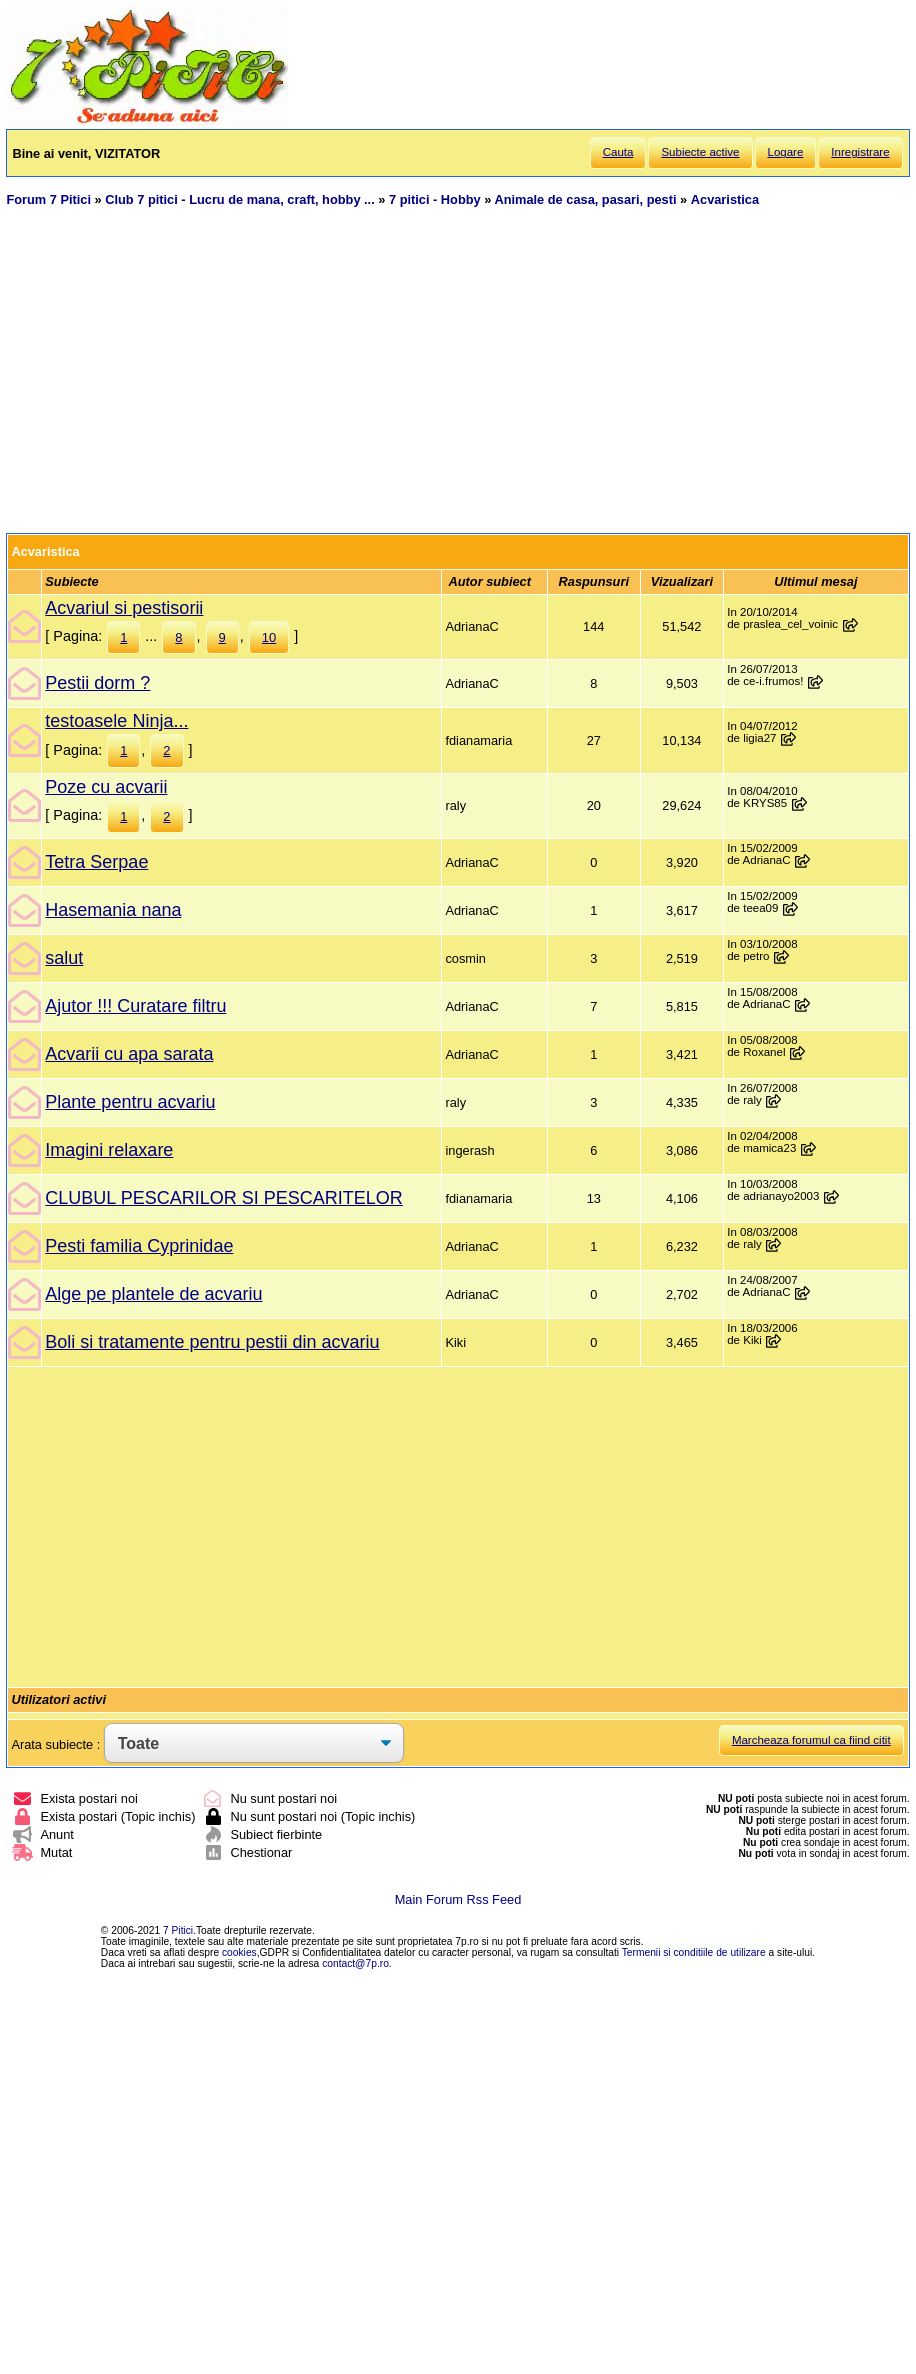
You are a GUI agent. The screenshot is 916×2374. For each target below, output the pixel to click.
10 (269, 637)
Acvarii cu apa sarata (129, 1054)
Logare (786, 152)
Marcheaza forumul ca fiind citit (811, 1740)
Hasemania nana (113, 910)
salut (64, 958)
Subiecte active (700, 152)
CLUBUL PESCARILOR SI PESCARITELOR (223, 1198)
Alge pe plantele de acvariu (153, 1294)
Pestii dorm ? (97, 683)
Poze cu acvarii (106, 787)
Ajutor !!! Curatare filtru (135, 1006)
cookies (239, 1952)
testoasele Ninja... (116, 721)
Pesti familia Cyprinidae (139, 1246)
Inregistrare (860, 152)
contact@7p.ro (355, 1963)
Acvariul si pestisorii (124, 608)
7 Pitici (178, 1930)
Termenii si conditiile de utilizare (694, 1952)
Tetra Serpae (96, 862)
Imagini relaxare (109, 1150)
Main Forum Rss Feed (458, 1899)
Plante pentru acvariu (130, 1102)
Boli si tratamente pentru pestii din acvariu (212, 1342)
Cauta (618, 152)
